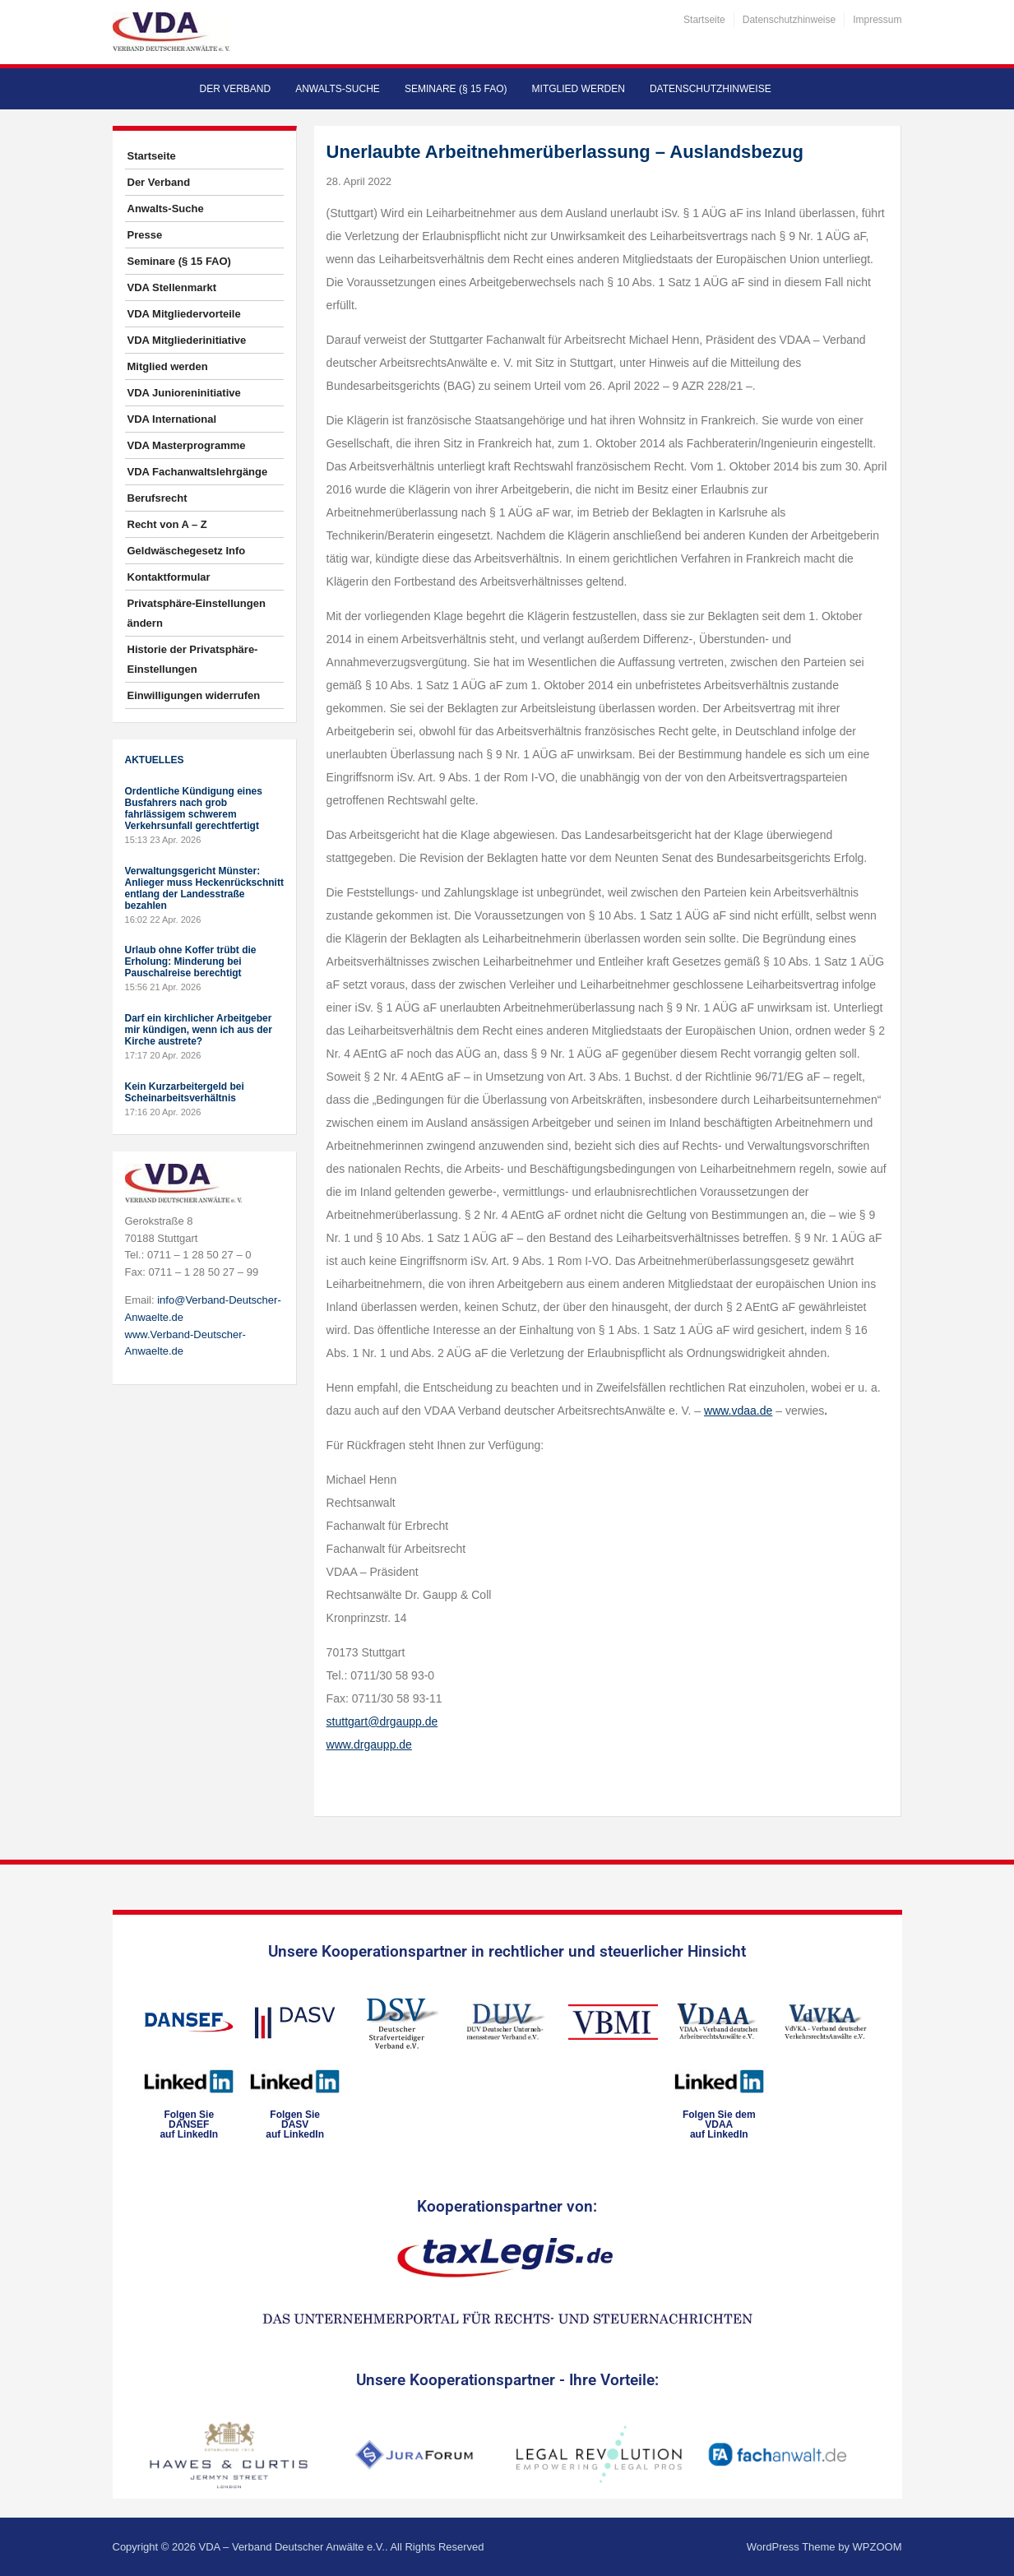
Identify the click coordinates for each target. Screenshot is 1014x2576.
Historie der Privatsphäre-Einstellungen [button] (192, 659)
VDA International (172, 419)
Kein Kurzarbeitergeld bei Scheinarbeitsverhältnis (184, 1092)
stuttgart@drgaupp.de (382, 1721)
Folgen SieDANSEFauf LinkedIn (189, 2124)
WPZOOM (877, 2547)
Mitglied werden (578, 89)
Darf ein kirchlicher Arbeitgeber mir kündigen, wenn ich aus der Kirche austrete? (198, 1029)
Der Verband (235, 89)
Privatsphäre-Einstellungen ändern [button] (196, 613)
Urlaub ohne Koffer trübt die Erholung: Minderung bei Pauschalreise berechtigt (191, 961)
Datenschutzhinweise (789, 19)
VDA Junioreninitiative (184, 393)
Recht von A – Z (167, 524)
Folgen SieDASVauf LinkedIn (295, 2124)
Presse (145, 235)
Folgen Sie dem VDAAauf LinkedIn (719, 2124)
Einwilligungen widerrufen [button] (194, 695)
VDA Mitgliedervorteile (184, 314)
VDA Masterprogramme (186, 445)
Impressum (877, 19)
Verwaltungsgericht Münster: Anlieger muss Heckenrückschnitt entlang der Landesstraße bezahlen (204, 888)
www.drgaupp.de (369, 1744)
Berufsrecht (157, 498)
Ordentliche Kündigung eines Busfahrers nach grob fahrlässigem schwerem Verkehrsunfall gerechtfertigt (193, 808)
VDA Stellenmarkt (172, 287)
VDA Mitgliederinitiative (187, 340)
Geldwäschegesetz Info (186, 550)
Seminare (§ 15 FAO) (456, 89)
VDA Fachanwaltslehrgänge (197, 472)
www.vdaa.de (738, 1410)
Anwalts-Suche (337, 89)
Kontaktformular (169, 577)
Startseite (704, 19)
